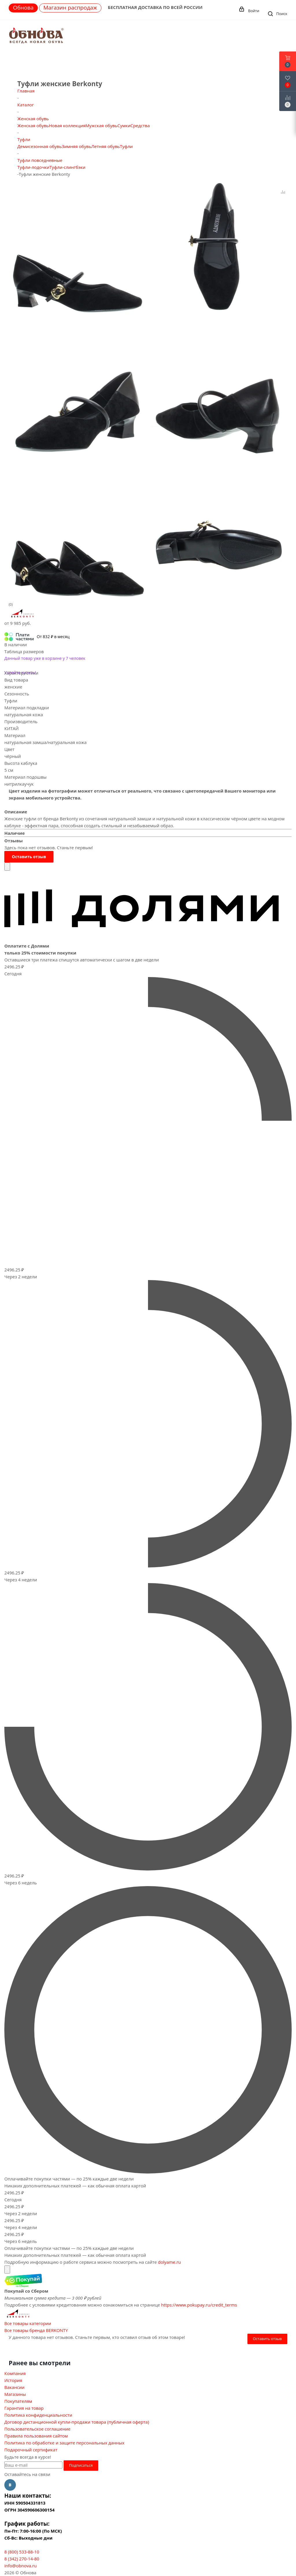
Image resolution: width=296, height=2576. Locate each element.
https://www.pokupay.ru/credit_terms (199, 2305)
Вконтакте (10, 2485)
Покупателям (18, 2401)
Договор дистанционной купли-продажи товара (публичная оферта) (76, 2422)
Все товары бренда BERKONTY (36, 2330)
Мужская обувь (101, 125)
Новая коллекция (67, 125)
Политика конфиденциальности (38, 2415)
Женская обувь (33, 125)
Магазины (15, 2394)
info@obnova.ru (20, 2565)
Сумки (123, 125)
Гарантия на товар (24, 2408)
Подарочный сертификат (30, 2450)
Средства (140, 125)
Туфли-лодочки (33, 167)
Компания (15, 2373)
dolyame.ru (169, 2262)
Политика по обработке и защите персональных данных (64, 2443)
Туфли (126, 146)
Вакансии (14, 2387)
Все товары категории (27, 2323)
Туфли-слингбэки (67, 167)
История (13, 2380)
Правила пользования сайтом (36, 2436)
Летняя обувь (105, 146)
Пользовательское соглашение (37, 2429)
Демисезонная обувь (39, 146)
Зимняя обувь (76, 146)
